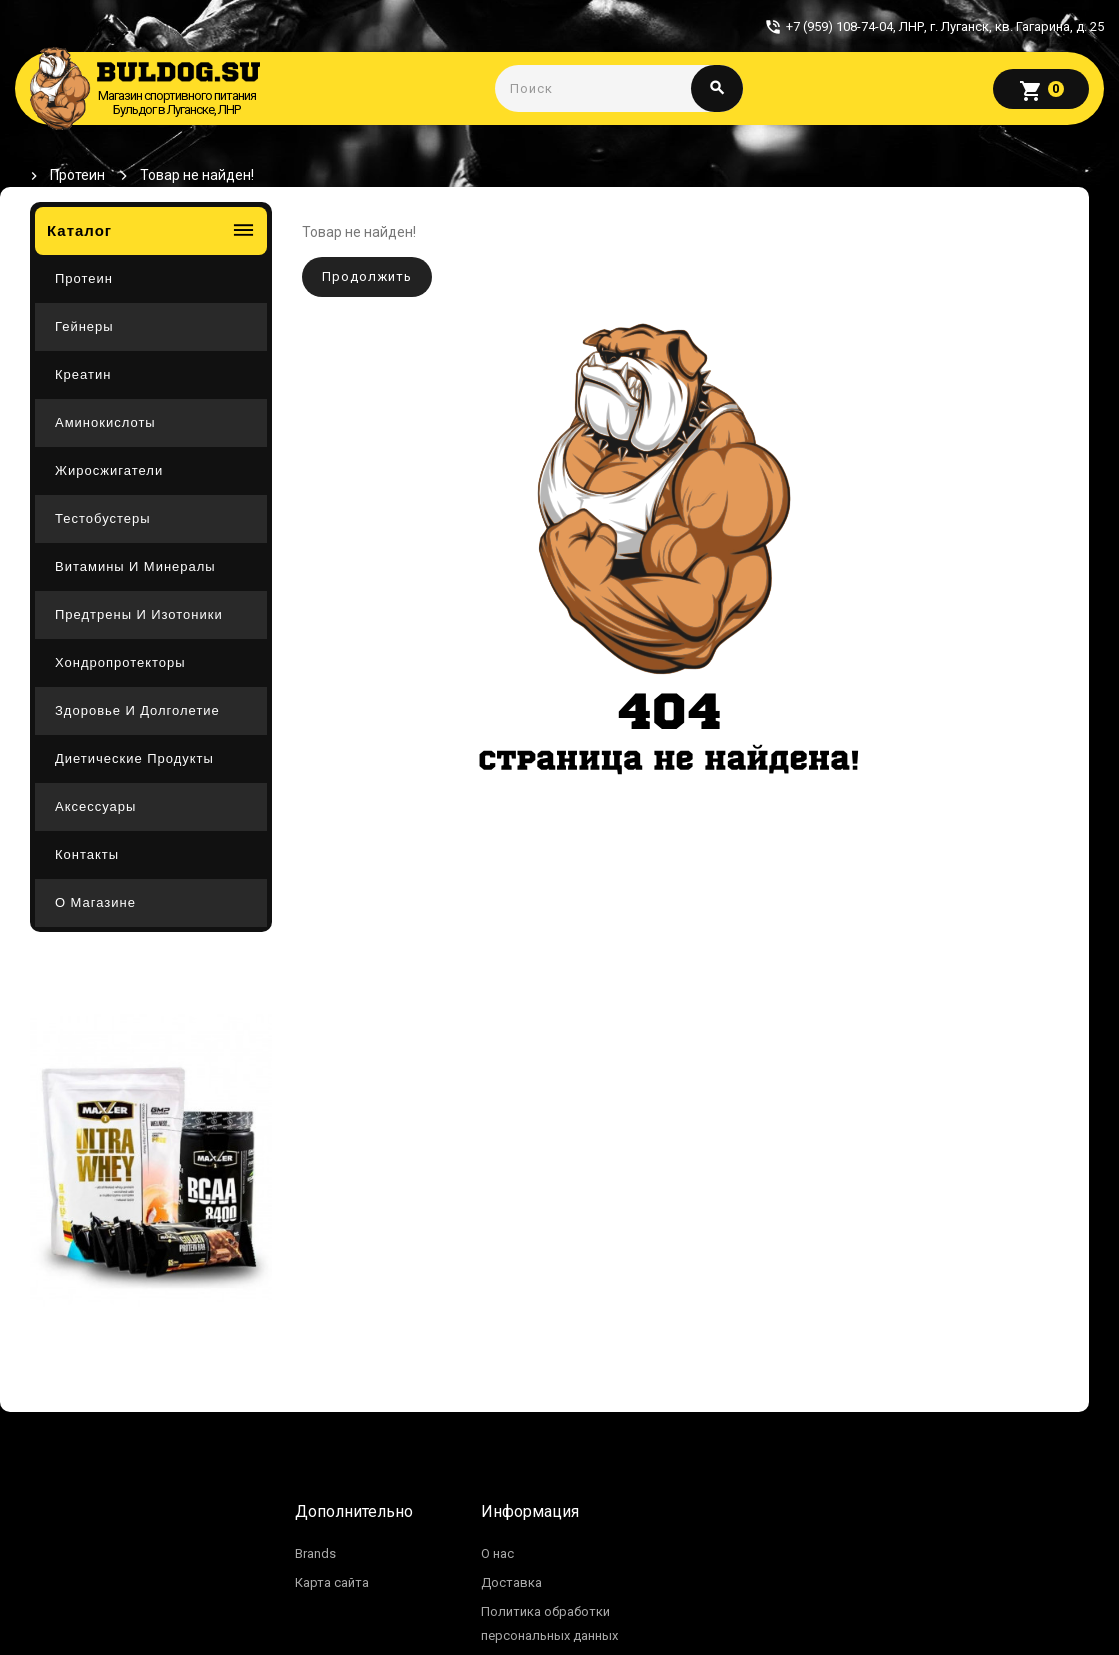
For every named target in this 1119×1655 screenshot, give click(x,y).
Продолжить (367, 276)
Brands (315, 1553)
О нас (497, 1553)
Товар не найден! (197, 175)
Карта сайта (332, 1582)
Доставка (511, 1582)
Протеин (77, 175)
